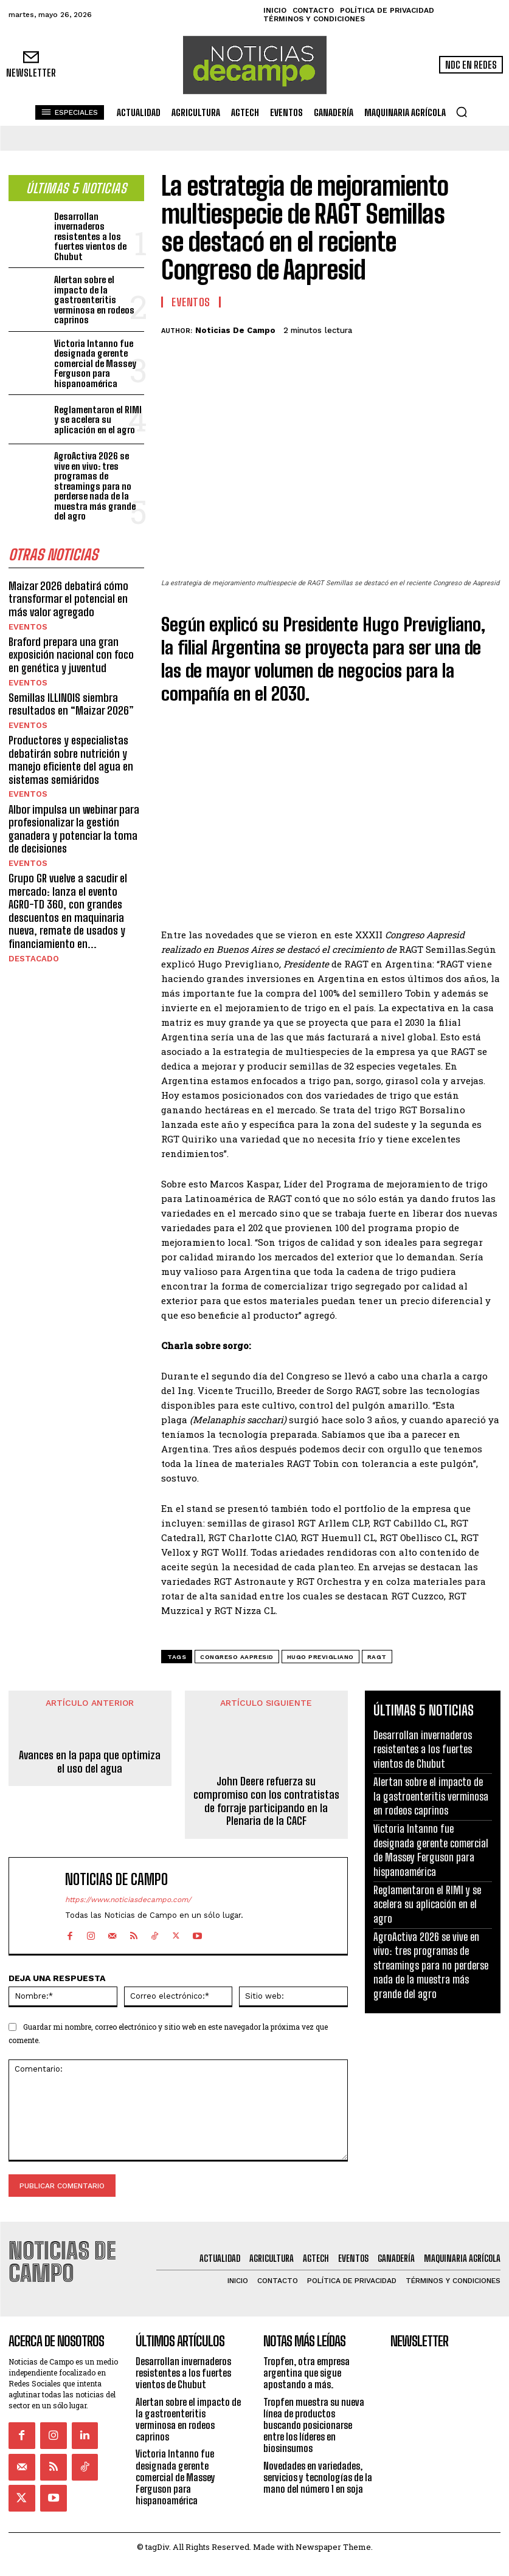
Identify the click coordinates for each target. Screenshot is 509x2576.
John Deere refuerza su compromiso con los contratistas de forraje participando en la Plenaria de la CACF (266, 1801)
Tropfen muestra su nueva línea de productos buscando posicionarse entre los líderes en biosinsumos (313, 2397)
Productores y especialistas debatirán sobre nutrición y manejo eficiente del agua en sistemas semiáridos (71, 753)
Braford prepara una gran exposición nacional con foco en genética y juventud (71, 650)
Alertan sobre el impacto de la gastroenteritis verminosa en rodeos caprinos (94, 297)
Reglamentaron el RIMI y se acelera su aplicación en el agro (98, 417)
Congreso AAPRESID (237, 1657)
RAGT (377, 1657)
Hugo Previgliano (320, 1657)
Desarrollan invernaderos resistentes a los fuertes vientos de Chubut (90, 233)
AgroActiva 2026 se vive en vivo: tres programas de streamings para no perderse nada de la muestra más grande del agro (95, 483)
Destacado (31, 950)
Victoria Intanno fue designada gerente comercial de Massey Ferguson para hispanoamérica (95, 360)
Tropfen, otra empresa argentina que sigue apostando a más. (306, 2344)
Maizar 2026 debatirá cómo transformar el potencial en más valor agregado (68, 594)
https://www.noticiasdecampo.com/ (128, 1899)
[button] (461, 112)
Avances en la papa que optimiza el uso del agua (90, 1762)
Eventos (26, 622)
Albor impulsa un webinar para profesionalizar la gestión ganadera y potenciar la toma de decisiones (74, 821)
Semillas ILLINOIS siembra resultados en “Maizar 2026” (71, 698)
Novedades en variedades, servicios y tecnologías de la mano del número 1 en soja (317, 2448)
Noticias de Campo (235, 330)
